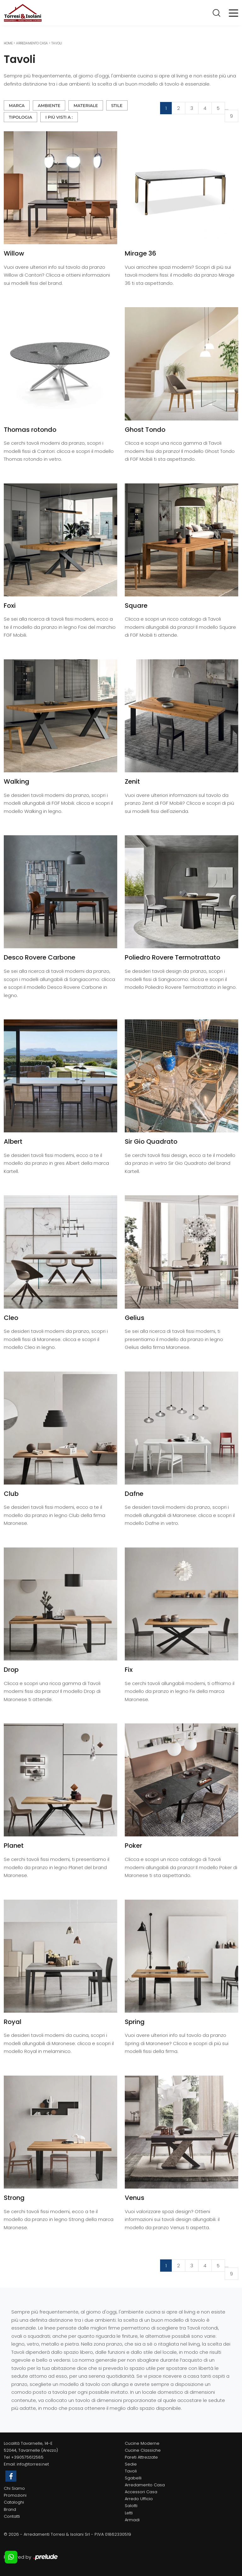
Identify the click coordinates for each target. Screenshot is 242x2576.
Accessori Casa (141, 2492)
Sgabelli (133, 2478)
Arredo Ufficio (139, 2499)
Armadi (132, 2520)
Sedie (131, 2464)
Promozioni (15, 2495)
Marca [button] (17, 105)
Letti (129, 2513)
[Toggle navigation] (233, 12)
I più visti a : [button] (59, 117)
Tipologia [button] (20, 117)
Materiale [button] (85, 105)
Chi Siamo (14, 2488)
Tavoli (56, 43)
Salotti (131, 2506)
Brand (10, 2509)
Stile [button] (117, 105)
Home (8, 43)
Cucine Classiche (143, 2450)
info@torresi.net (33, 2464)
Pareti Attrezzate (141, 2457)
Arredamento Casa (32, 43)
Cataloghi (14, 2502)
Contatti (12, 2516)
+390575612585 (27, 2457)
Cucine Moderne (142, 2443)
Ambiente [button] (49, 105)
